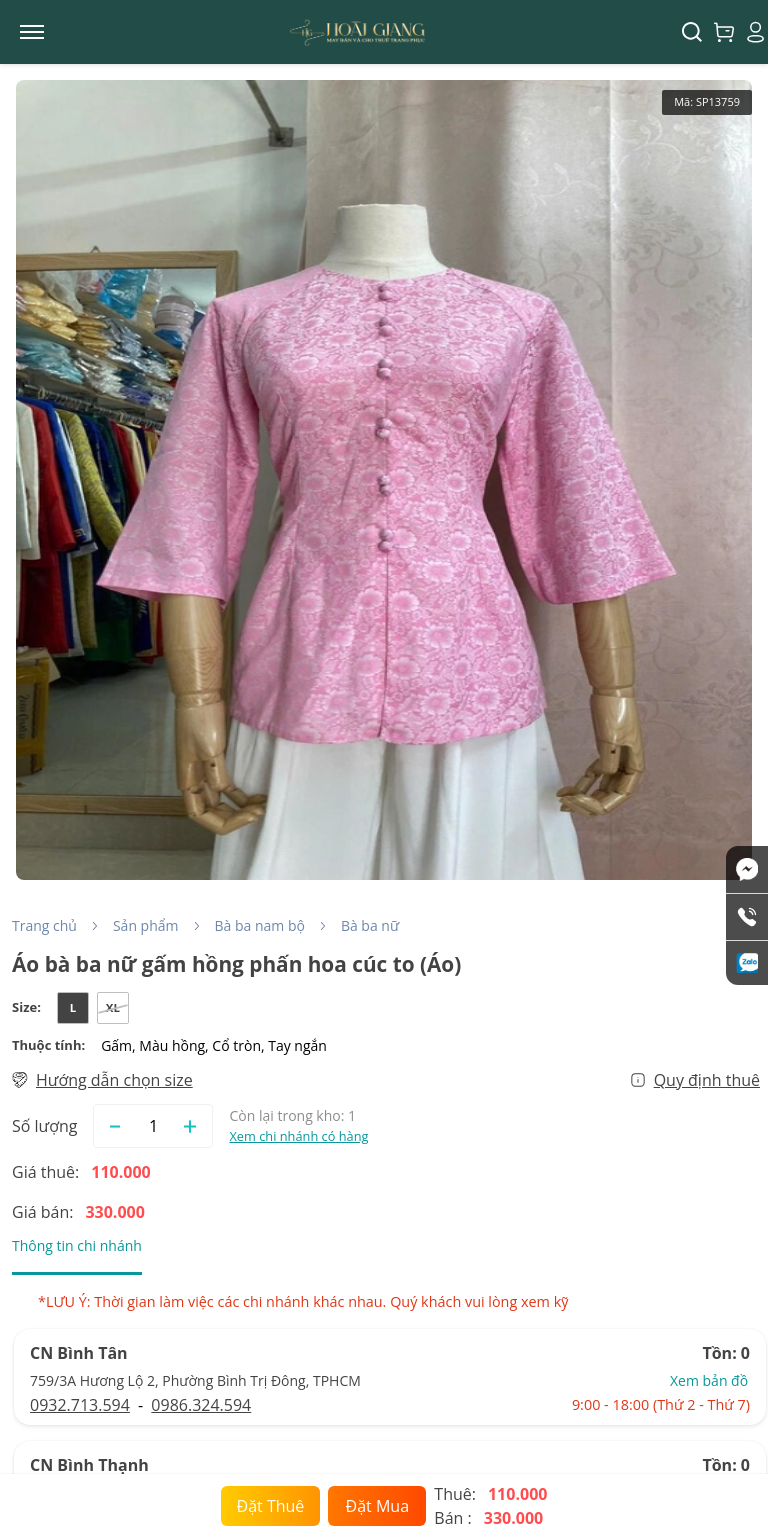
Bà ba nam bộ (260, 925)
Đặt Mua (377, 1506)
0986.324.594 (201, 1405)
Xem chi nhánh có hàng (298, 1136)
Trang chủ (44, 925)
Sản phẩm (146, 925)
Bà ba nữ (370, 925)
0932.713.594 (80, 1405)
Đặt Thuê (271, 1506)
